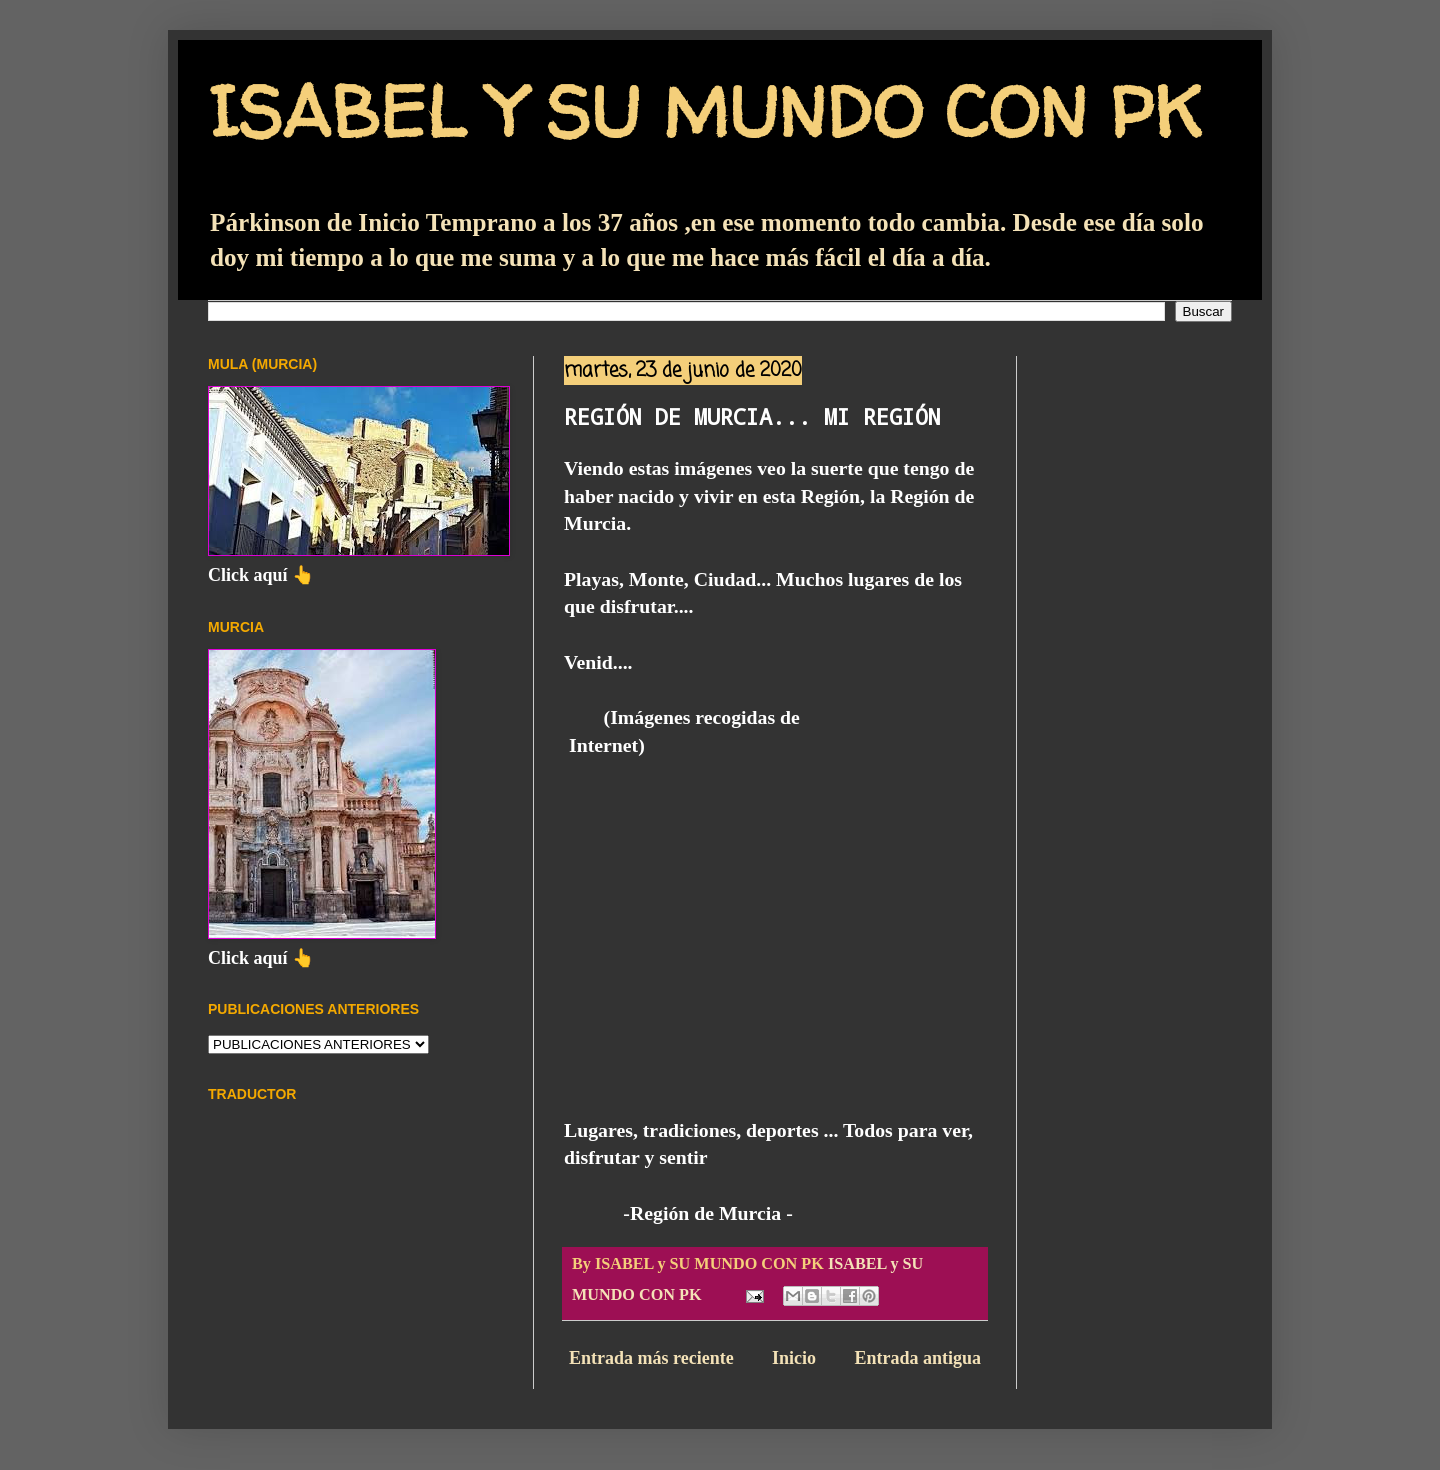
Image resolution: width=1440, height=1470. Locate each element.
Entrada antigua (917, 1358)
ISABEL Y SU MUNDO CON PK (704, 111)
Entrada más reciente (651, 1358)
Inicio (794, 1358)
